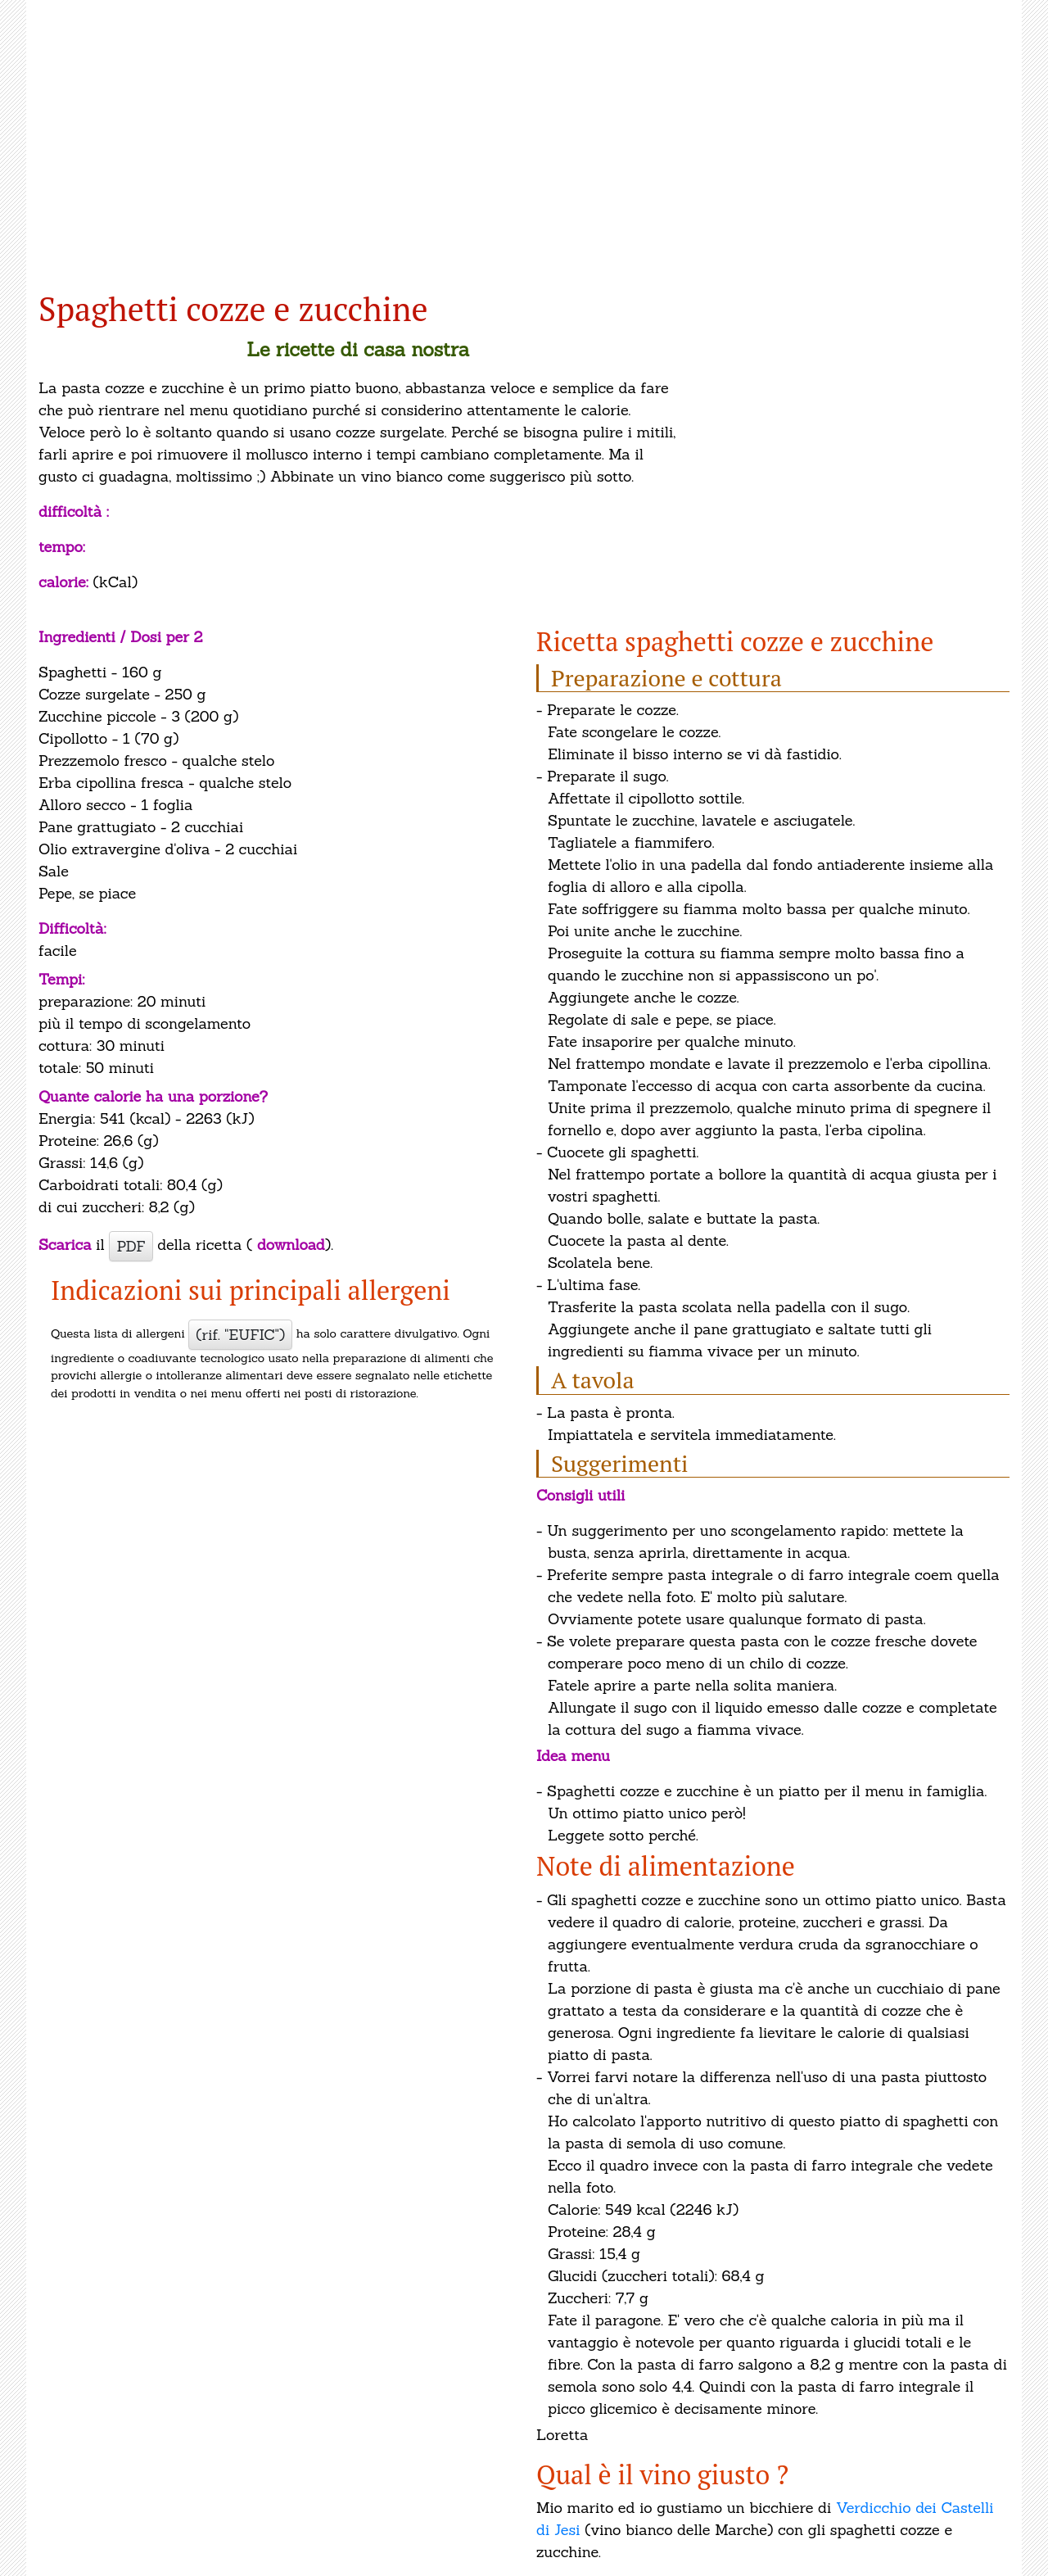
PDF (130, 1246)
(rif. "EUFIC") (240, 1334)
